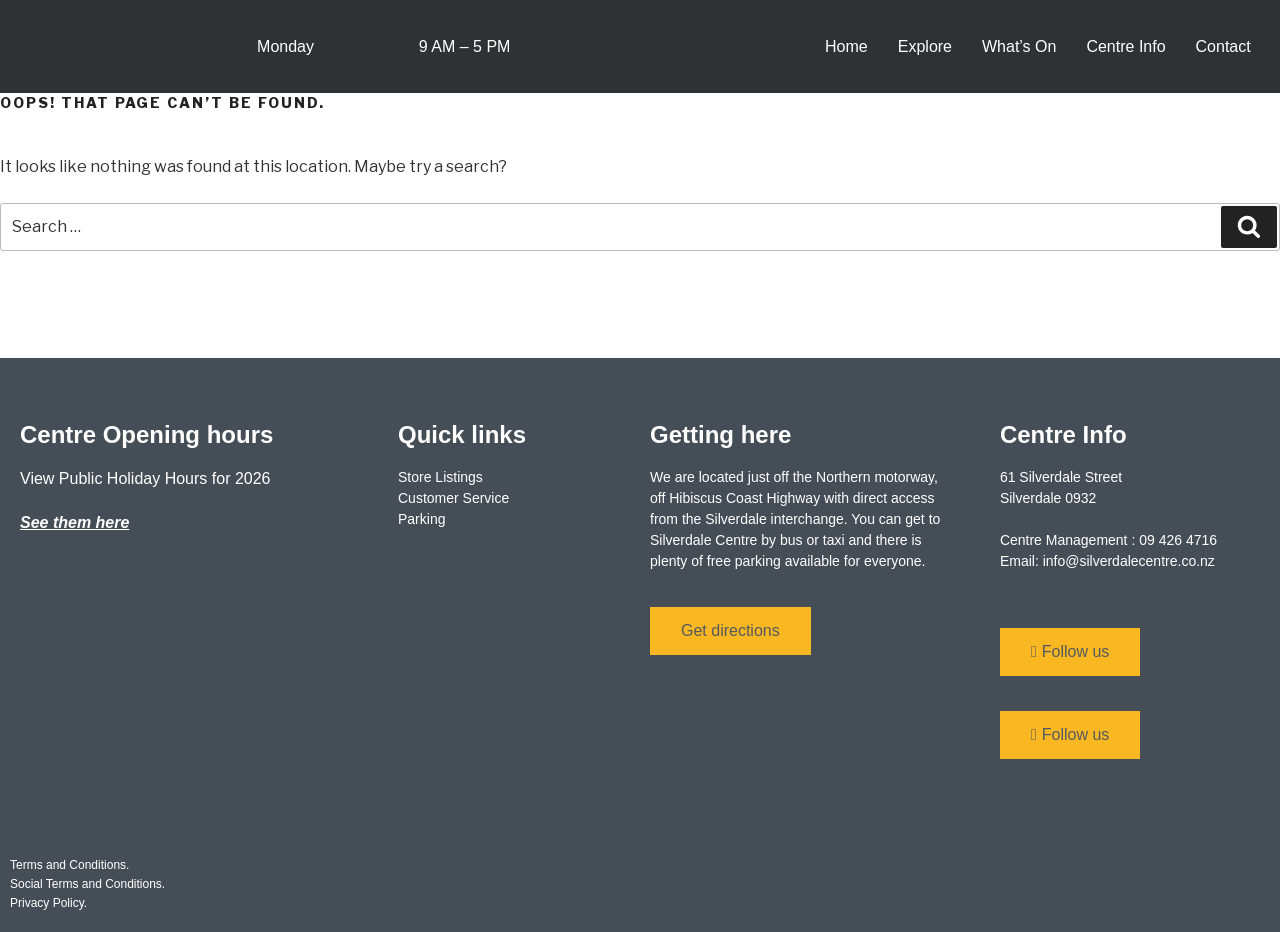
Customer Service (453, 498)
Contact (1223, 46)
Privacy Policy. (48, 903)
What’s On (1019, 46)
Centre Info (1125, 46)
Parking (421, 519)
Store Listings (440, 477)
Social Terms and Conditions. (87, 884)
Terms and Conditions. (69, 865)
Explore (925, 46)
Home (846, 46)
